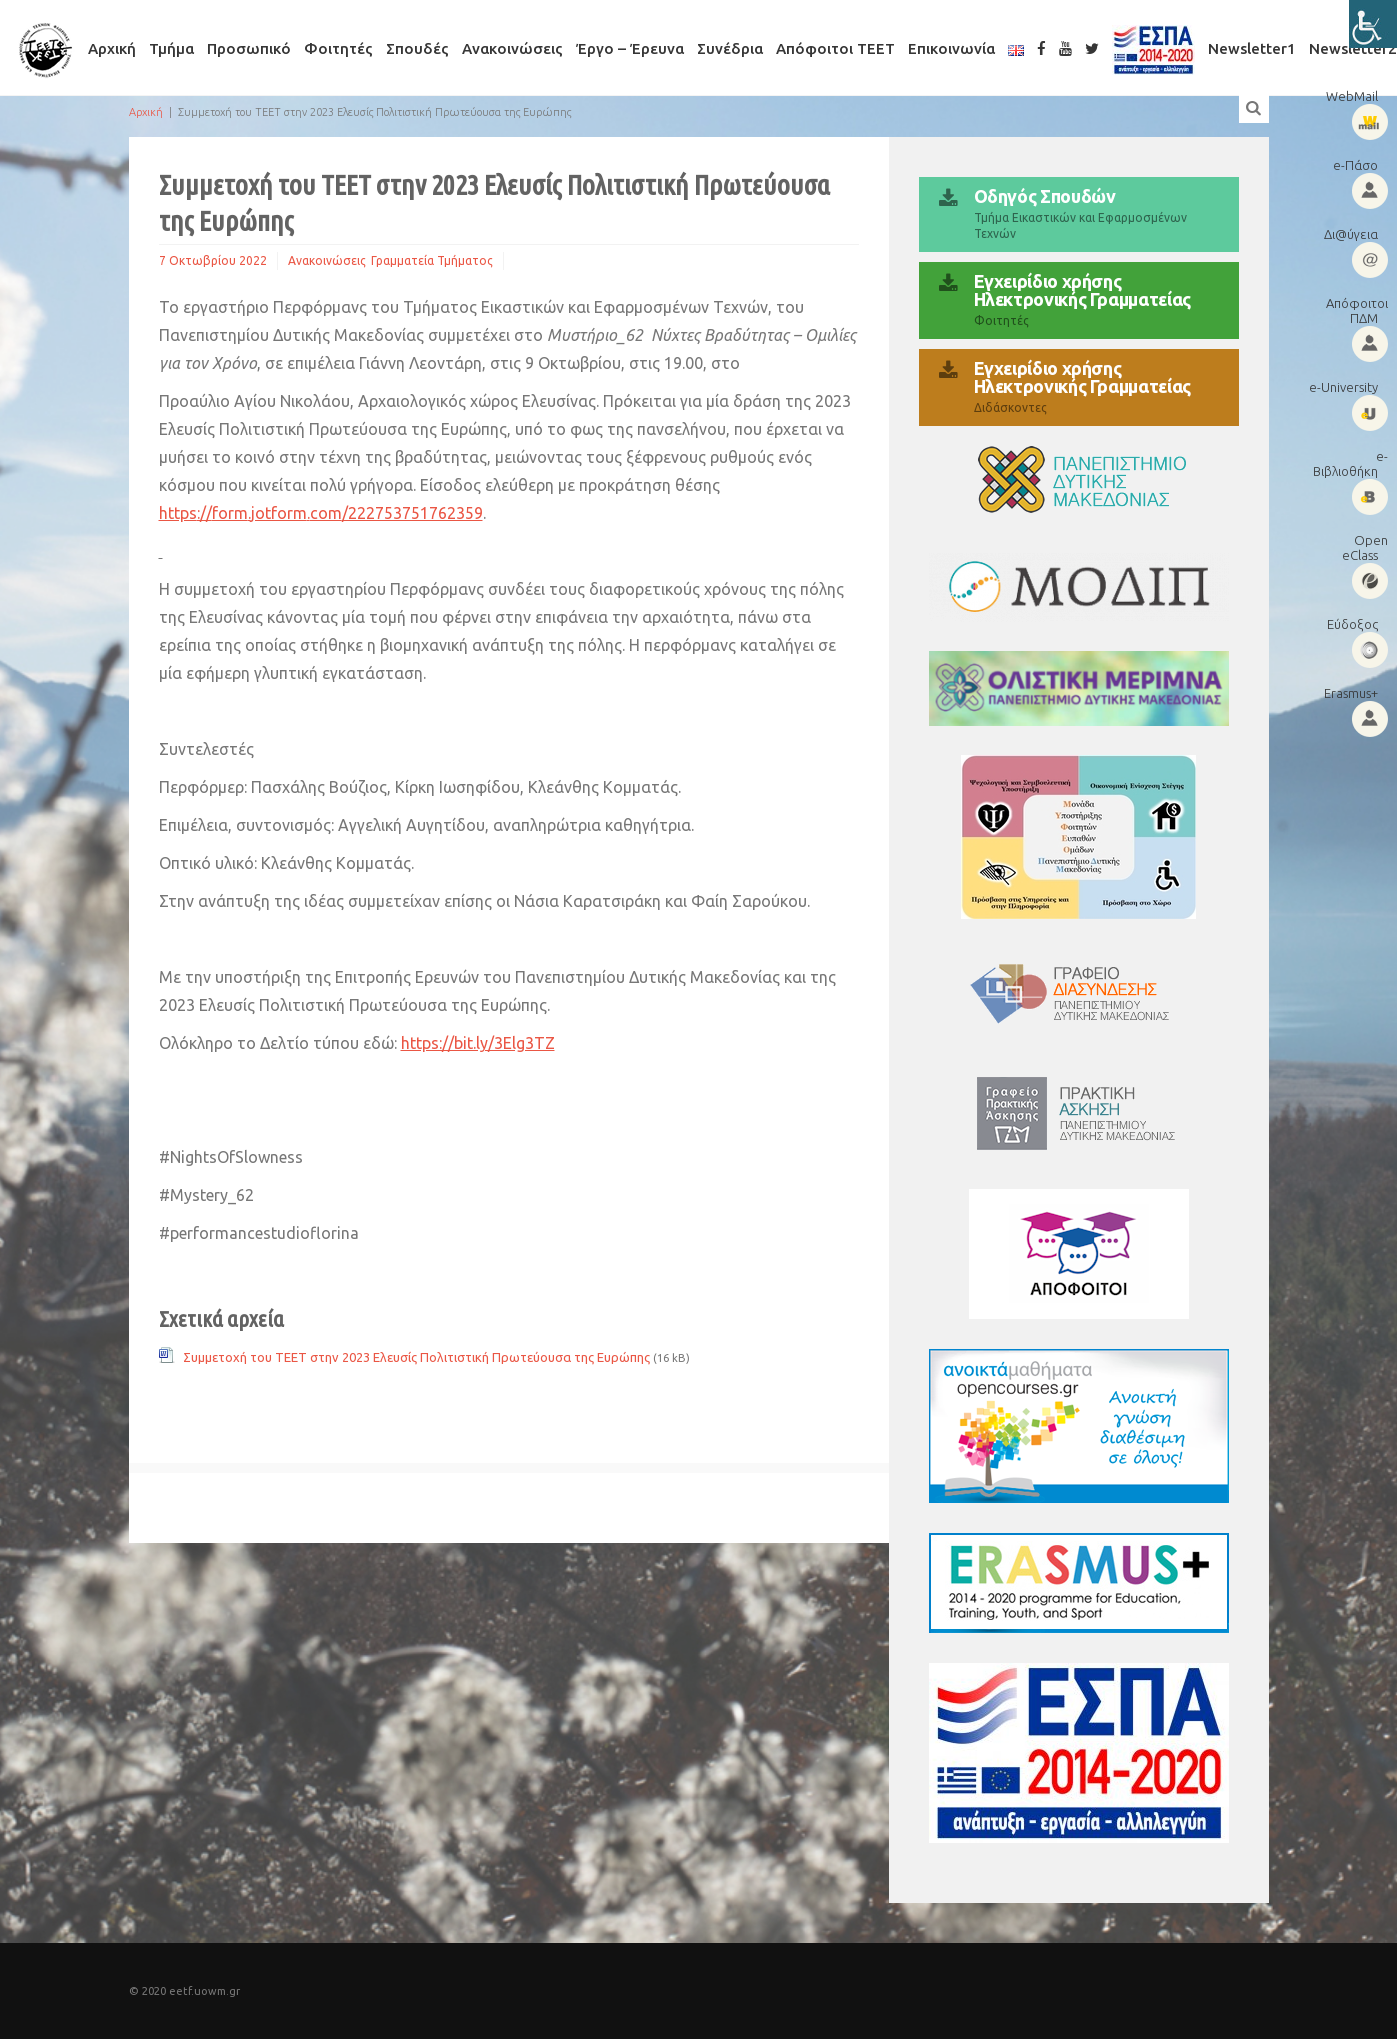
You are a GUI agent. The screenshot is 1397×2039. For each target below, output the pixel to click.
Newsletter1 (1252, 48)
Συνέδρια (730, 48)
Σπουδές (417, 48)
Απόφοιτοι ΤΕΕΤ (835, 48)
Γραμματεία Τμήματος (432, 260)
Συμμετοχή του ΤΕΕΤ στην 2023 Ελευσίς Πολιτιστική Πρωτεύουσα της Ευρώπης (416, 1357)
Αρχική (112, 48)
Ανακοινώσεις (512, 48)
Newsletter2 (1353, 48)
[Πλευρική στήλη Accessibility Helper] (1373, 24)
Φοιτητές (338, 48)
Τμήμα (171, 48)
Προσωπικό (249, 48)
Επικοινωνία (951, 48)
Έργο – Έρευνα (630, 48)
